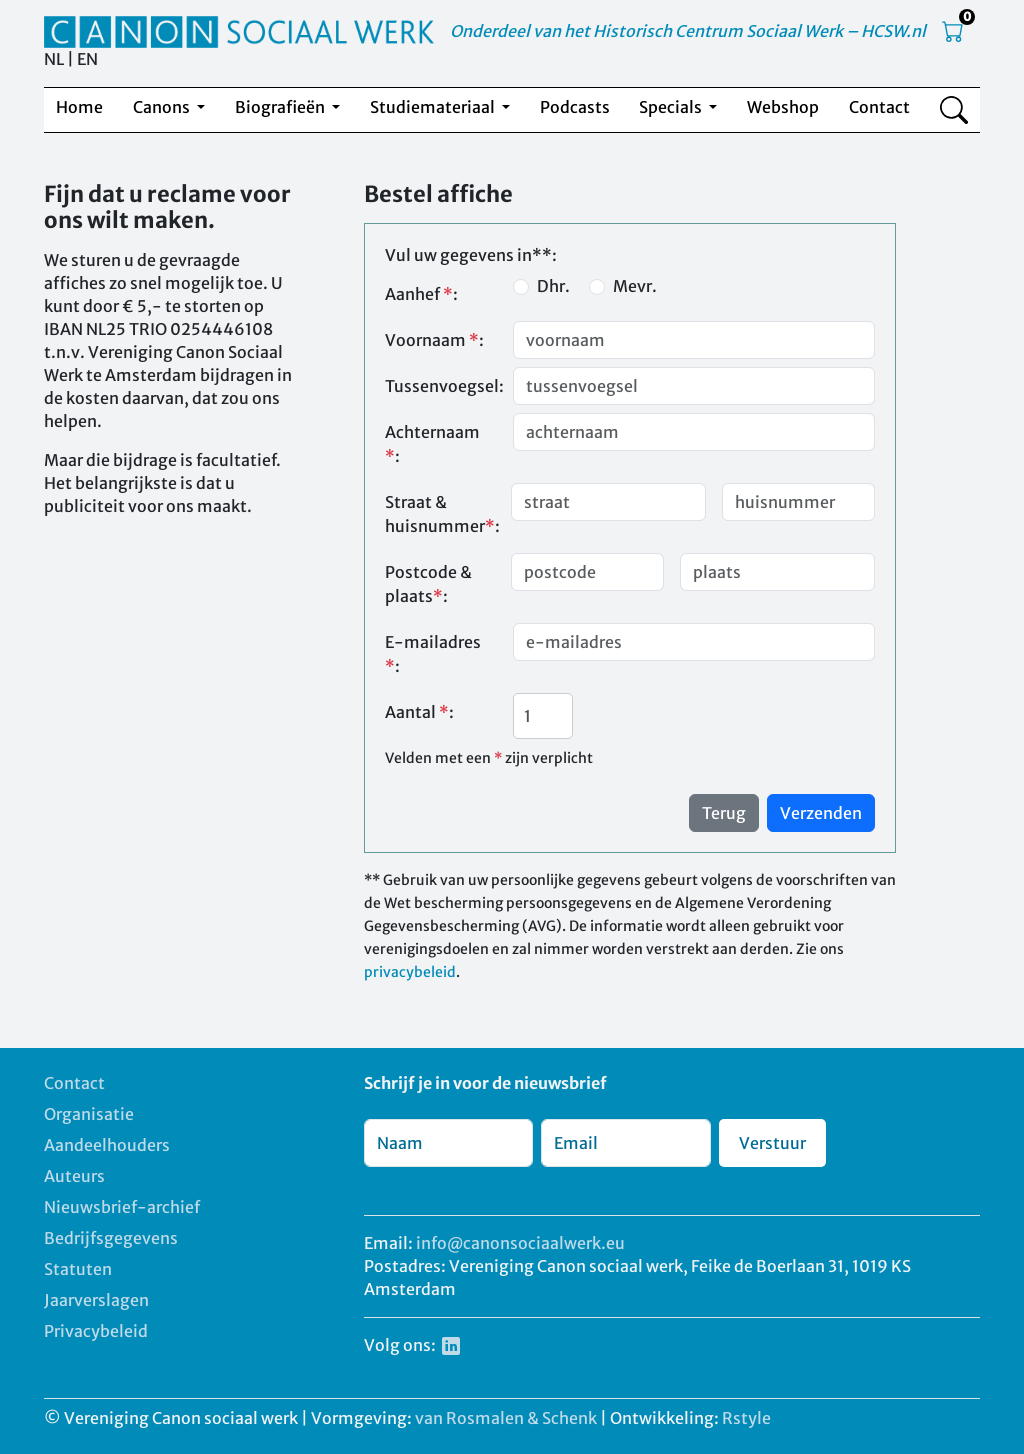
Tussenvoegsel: (443, 386)
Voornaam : (434, 340)
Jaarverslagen (96, 1300)
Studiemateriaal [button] (434, 107)
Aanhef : (421, 294)
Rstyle (746, 1418)
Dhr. (553, 286)
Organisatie (89, 1114)
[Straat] (608, 502)
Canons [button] (163, 107)
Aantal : (419, 712)
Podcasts (575, 107)
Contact (879, 107)
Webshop (783, 107)
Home (79, 107)
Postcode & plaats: (428, 584)
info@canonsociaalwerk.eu (520, 1243)
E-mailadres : (433, 654)
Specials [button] (672, 107)
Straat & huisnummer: (442, 514)
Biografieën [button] (281, 107)
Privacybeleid (96, 1331)
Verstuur (772, 1143)
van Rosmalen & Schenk (506, 1418)
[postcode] (587, 572)
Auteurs (74, 1176)
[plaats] (777, 572)
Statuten (78, 1269)
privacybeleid (410, 972)
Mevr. (635, 286)
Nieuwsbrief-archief (122, 1207)
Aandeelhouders (107, 1145)
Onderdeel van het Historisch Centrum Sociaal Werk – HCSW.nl (688, 31)
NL (54, 59)
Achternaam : (432, 444)
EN (87, 59)
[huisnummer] (798, 502)
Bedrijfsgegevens (111, 1238)
